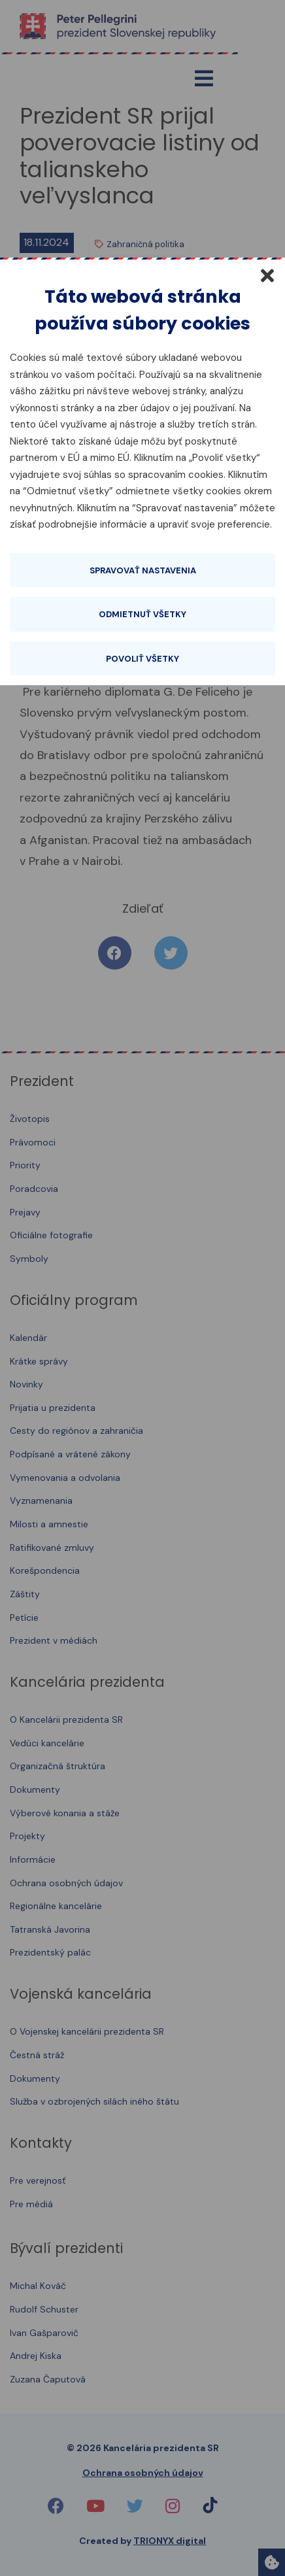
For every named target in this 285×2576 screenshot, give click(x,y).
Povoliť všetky (142, 658)
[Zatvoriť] (267, 275)
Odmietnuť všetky (142, 614)
